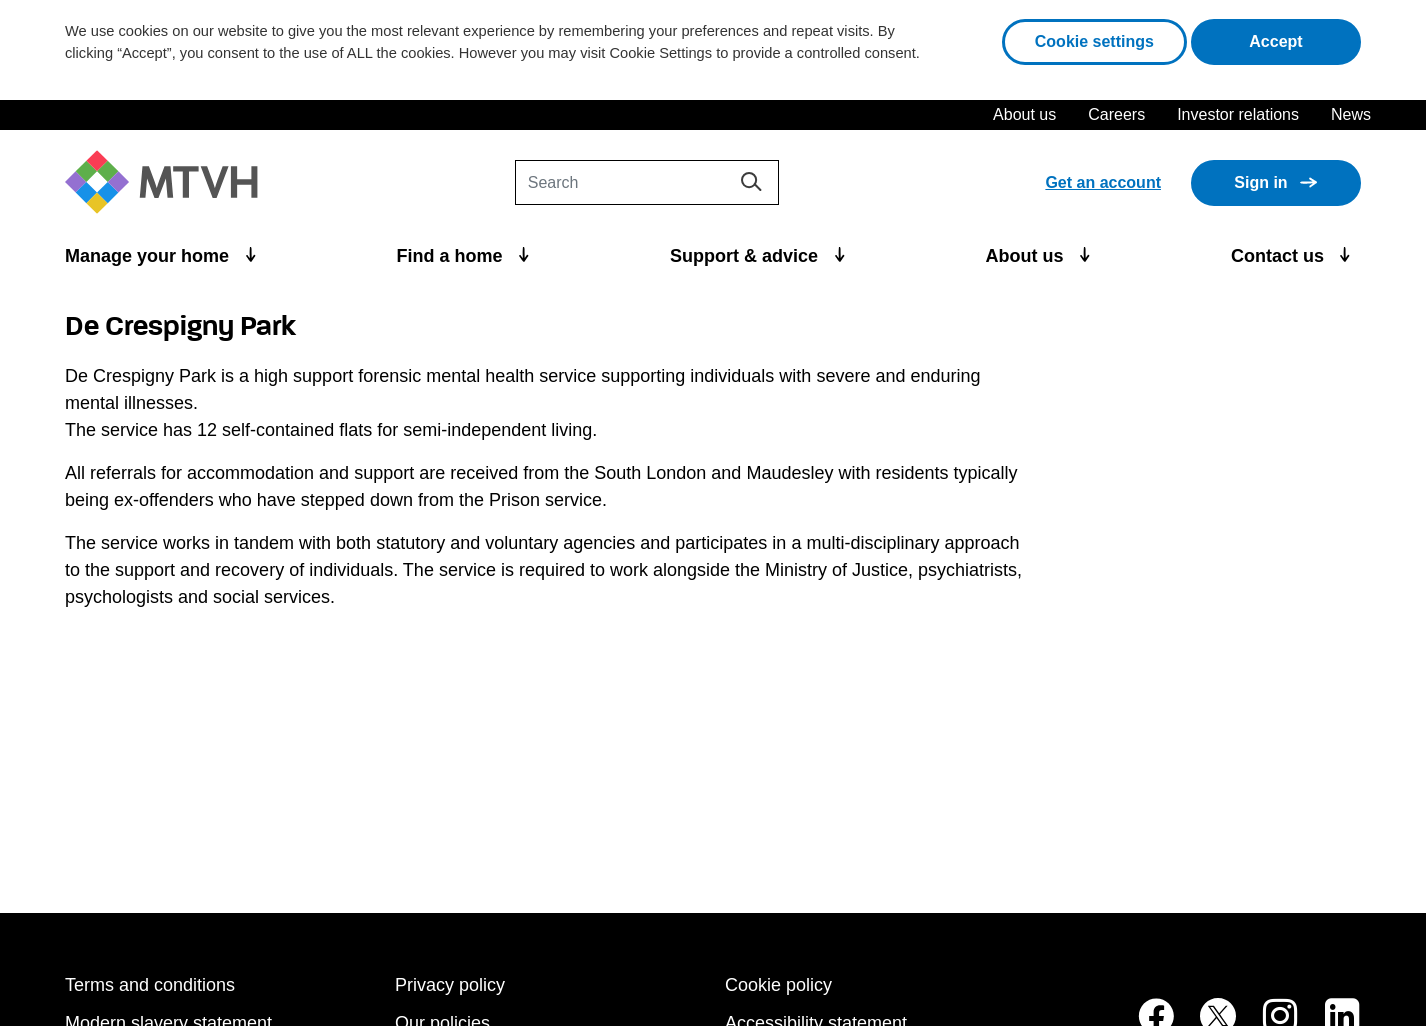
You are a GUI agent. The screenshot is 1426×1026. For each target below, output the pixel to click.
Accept (1305, 39)
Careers (1116, 114)
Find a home (452, 256)
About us (1024, 114)
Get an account (1103, 182)
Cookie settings (1094, 41)
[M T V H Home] (169, 182)
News (1351, 114)
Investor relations (1238, 114)
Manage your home (149, 256)
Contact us (1280, 256)
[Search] (647, 182)
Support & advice (746, 256)
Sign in (1260, 182)
